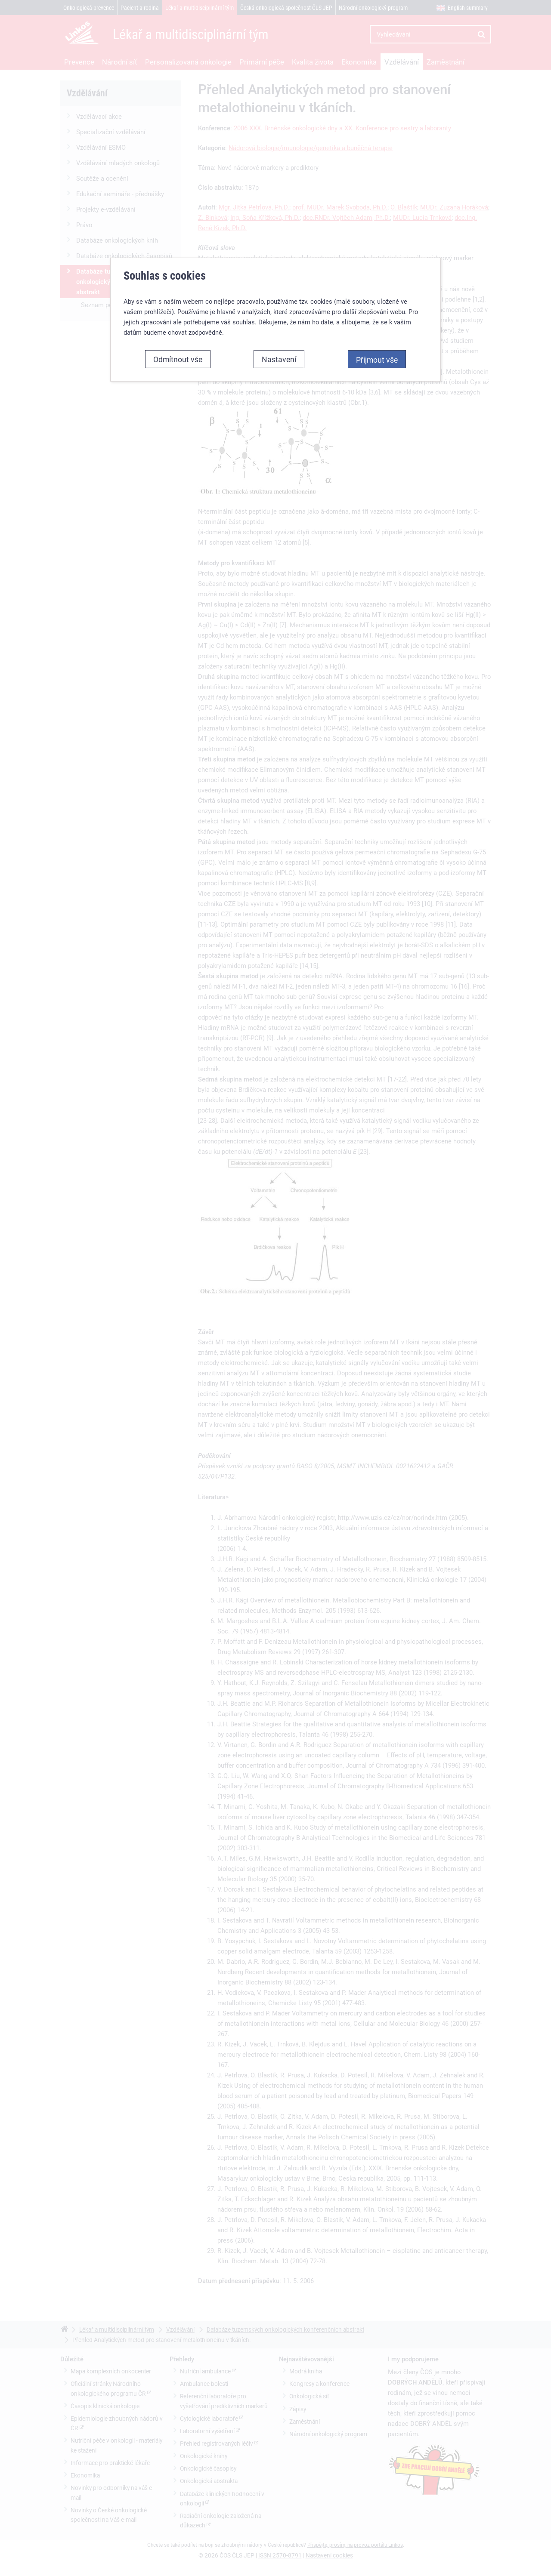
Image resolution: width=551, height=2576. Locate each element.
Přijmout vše (377, 173)
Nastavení (279, 173)
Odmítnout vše (177, 173)
